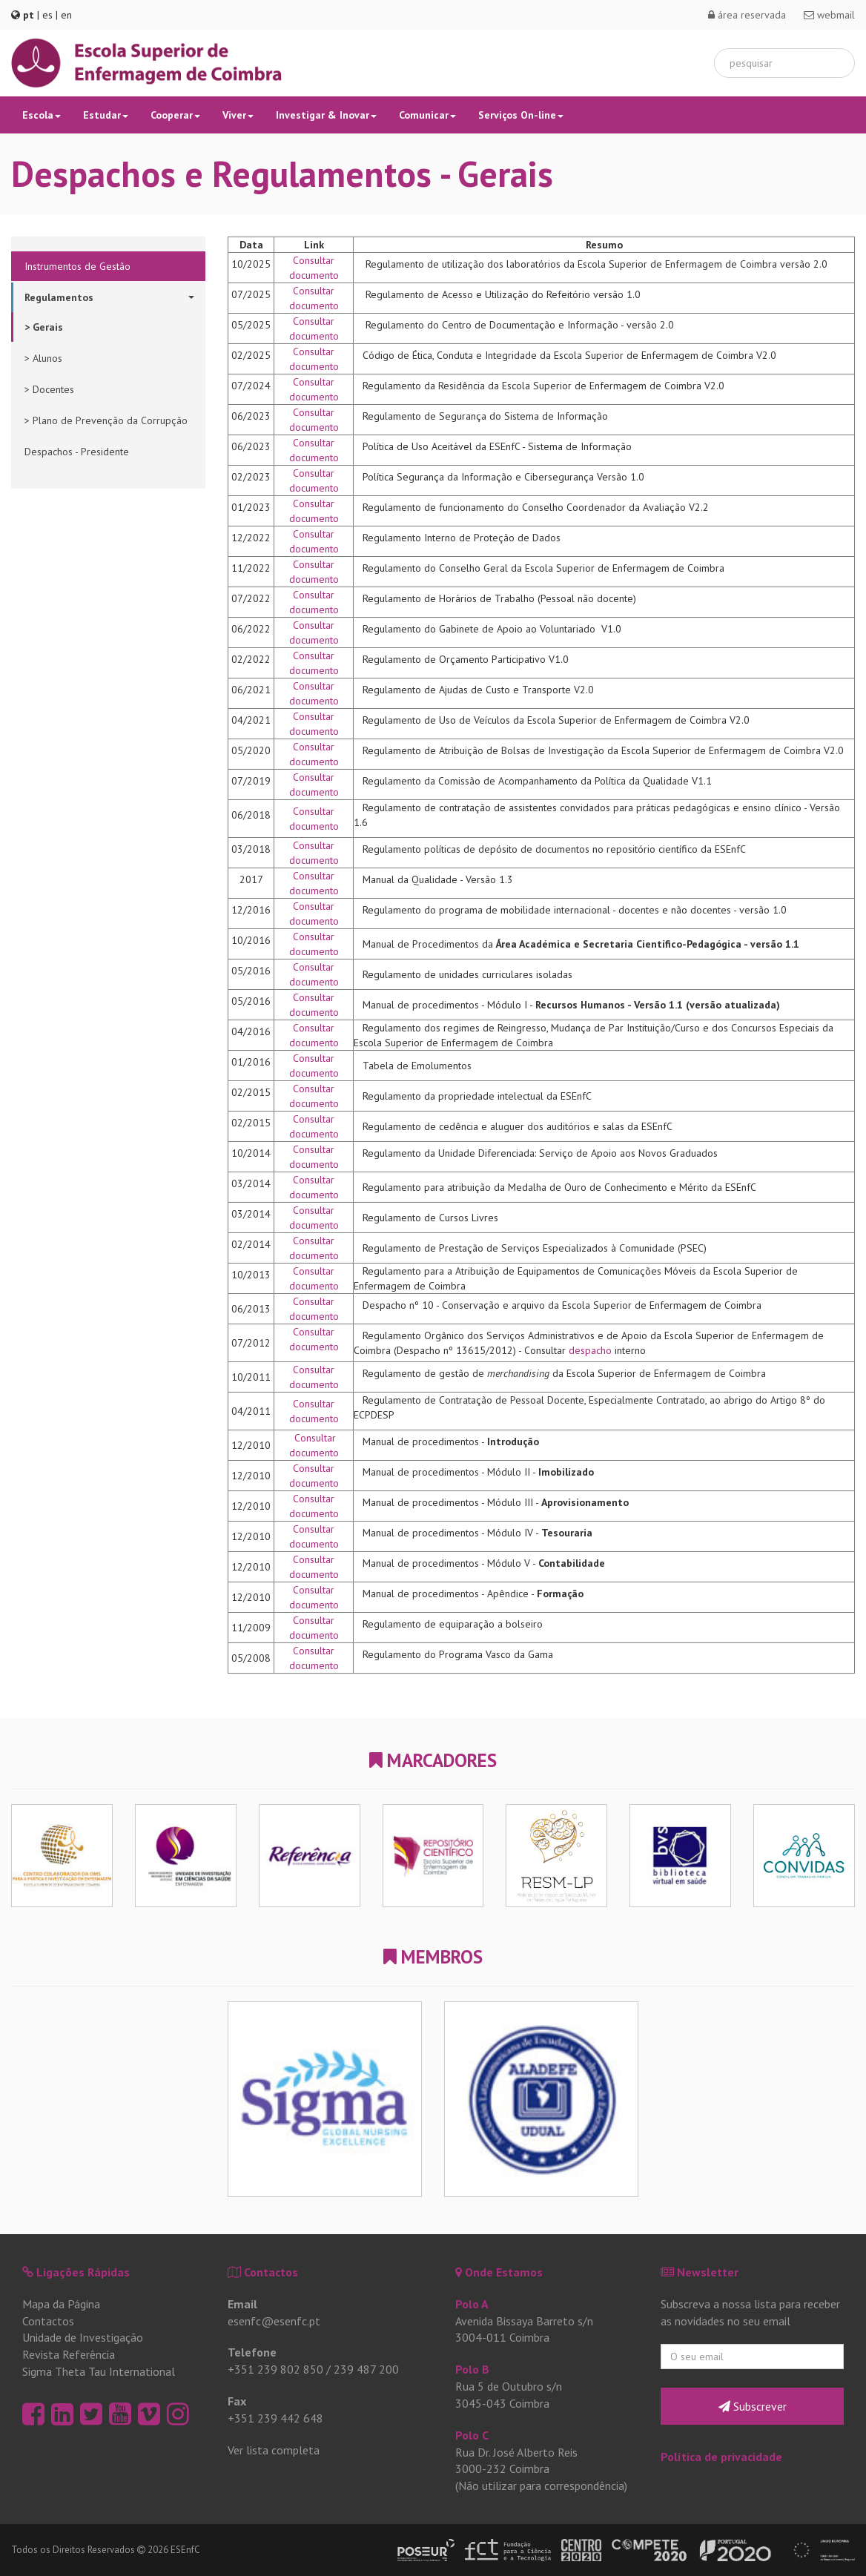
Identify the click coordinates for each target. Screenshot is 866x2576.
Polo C (472, 2435)
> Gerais (43, 327)
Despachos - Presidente (76, 451)
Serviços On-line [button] (520, 115)
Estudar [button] (105, 115)
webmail (829, 15)
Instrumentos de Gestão (77, 266)
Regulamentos (109, 297)
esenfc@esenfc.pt (274, 2321)
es (47, 15)
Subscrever (752, 2406)
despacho (590, 1350)
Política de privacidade (721, 2456)
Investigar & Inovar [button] (326, 115)
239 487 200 (366, 2369)
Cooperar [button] (175, 115)
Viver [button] (238, 115)
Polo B (472, 2369)
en (66, 15)
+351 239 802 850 (275, 2369)
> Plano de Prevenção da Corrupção (106, 420)
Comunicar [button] (427, 115)
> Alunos (43, 358)
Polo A (472, 2303)
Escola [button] (41, 115)
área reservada (747, 15)
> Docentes (49, 389)
